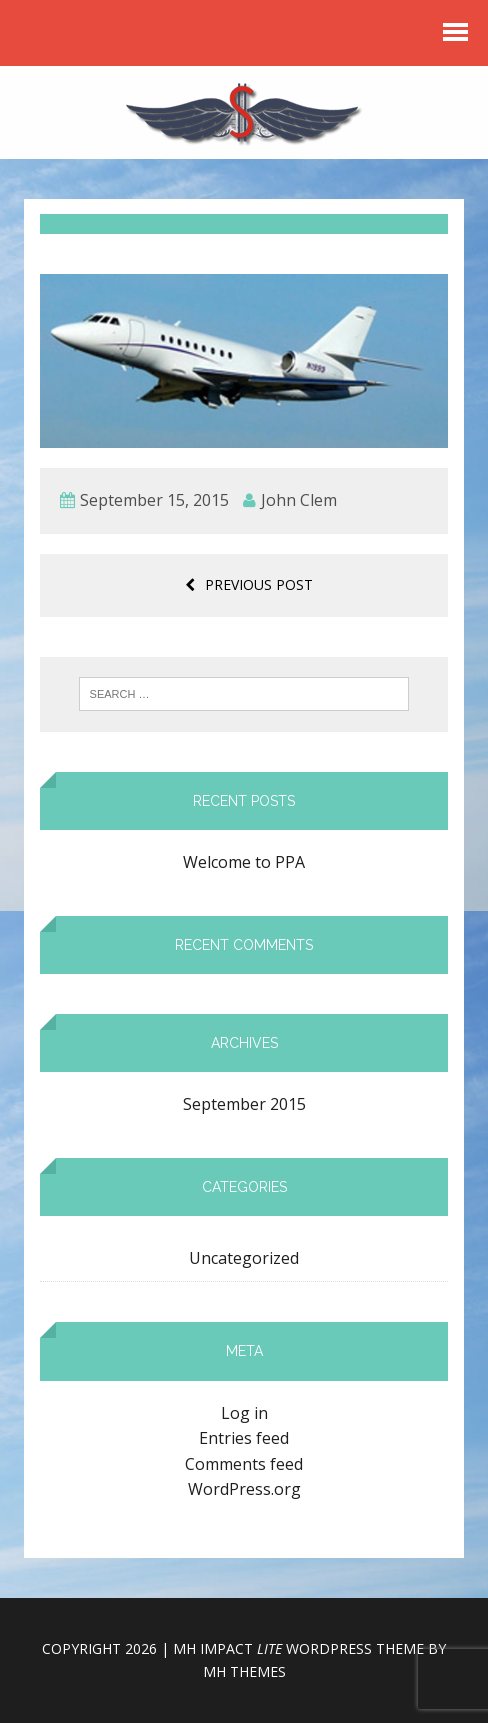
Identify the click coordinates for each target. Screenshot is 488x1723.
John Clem (299, 500)
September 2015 (244, 1104)
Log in (244, 1413)
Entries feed (244, 1438)
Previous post (249, 584)
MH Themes (244, 1671)
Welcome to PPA (244, 862)
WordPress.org (244, 1489)
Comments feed (244, 1464)
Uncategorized (244, 1258)
